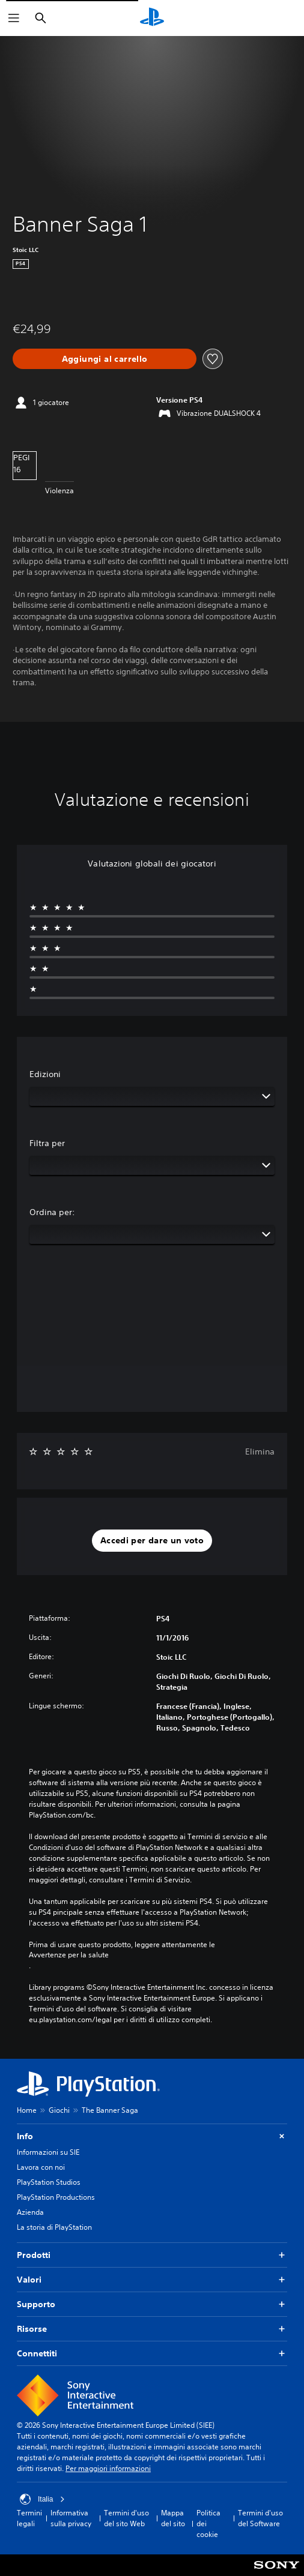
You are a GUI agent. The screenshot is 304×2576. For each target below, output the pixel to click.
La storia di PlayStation (54, 2227)
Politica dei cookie (208, 2523)
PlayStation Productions (56, 2197)
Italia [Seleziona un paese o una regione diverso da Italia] (42, 2499)
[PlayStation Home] (152, 18)
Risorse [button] (152, 2329)
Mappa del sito (173, 2518)
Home (27, 2110)
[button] (152, 1541)
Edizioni (45, 1074)
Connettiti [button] (152, 2353)
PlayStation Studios (49, 2182)
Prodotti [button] (152, 2255)
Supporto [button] (152, 2304)
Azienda (30, 2212)
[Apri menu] (14, 18)
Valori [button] (152, 2280)
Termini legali (29, 2518)
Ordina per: (52, 1212)
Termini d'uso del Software (260, 2518)
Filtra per (47, 1143)
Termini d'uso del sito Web (126, 2518)
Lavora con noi (41, 2167)
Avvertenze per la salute (69, 1955)
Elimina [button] (260, 1451)
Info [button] (152, 2136)
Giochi (59, 2110)
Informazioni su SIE (48, 2152)
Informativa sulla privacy (70, 2518)
